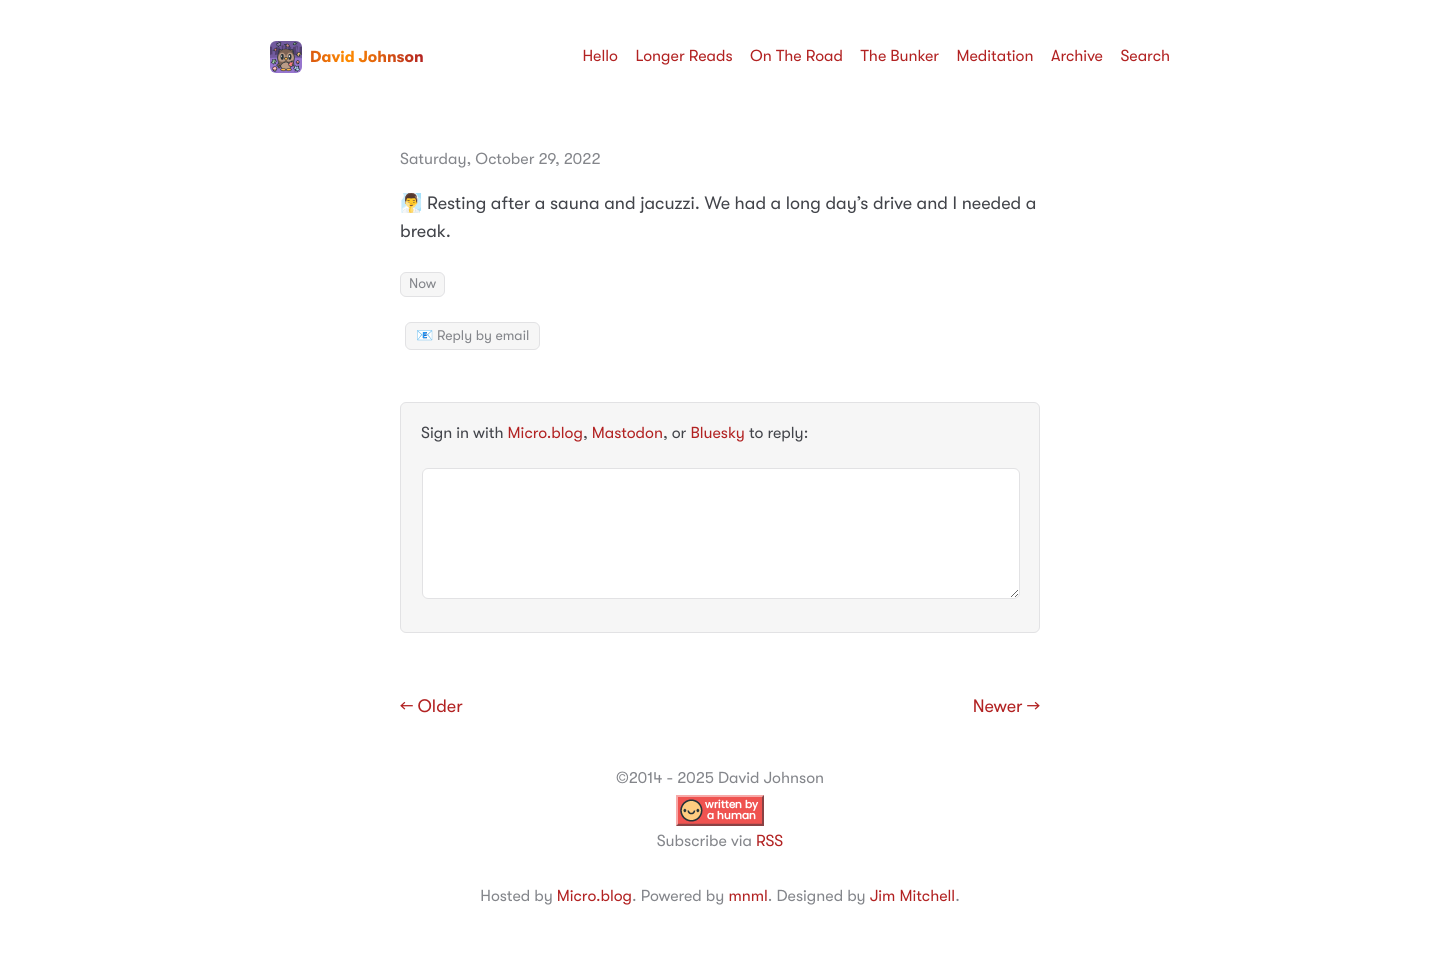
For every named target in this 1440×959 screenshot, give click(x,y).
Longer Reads (683, 56)
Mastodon (627, 433)
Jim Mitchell (912, 896)
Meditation (995, 56)
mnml (747, 896)
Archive (1077, 56)
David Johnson (347, 57)
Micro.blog (545, 433)
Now (422, 284)
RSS (769, 841)
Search (1145, 56)
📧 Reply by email (472, 336)
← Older (431, 707)
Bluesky (717, 433)
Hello (600, 56)
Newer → (1006, 707)
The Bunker (899, 56)
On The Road (796, 56)
